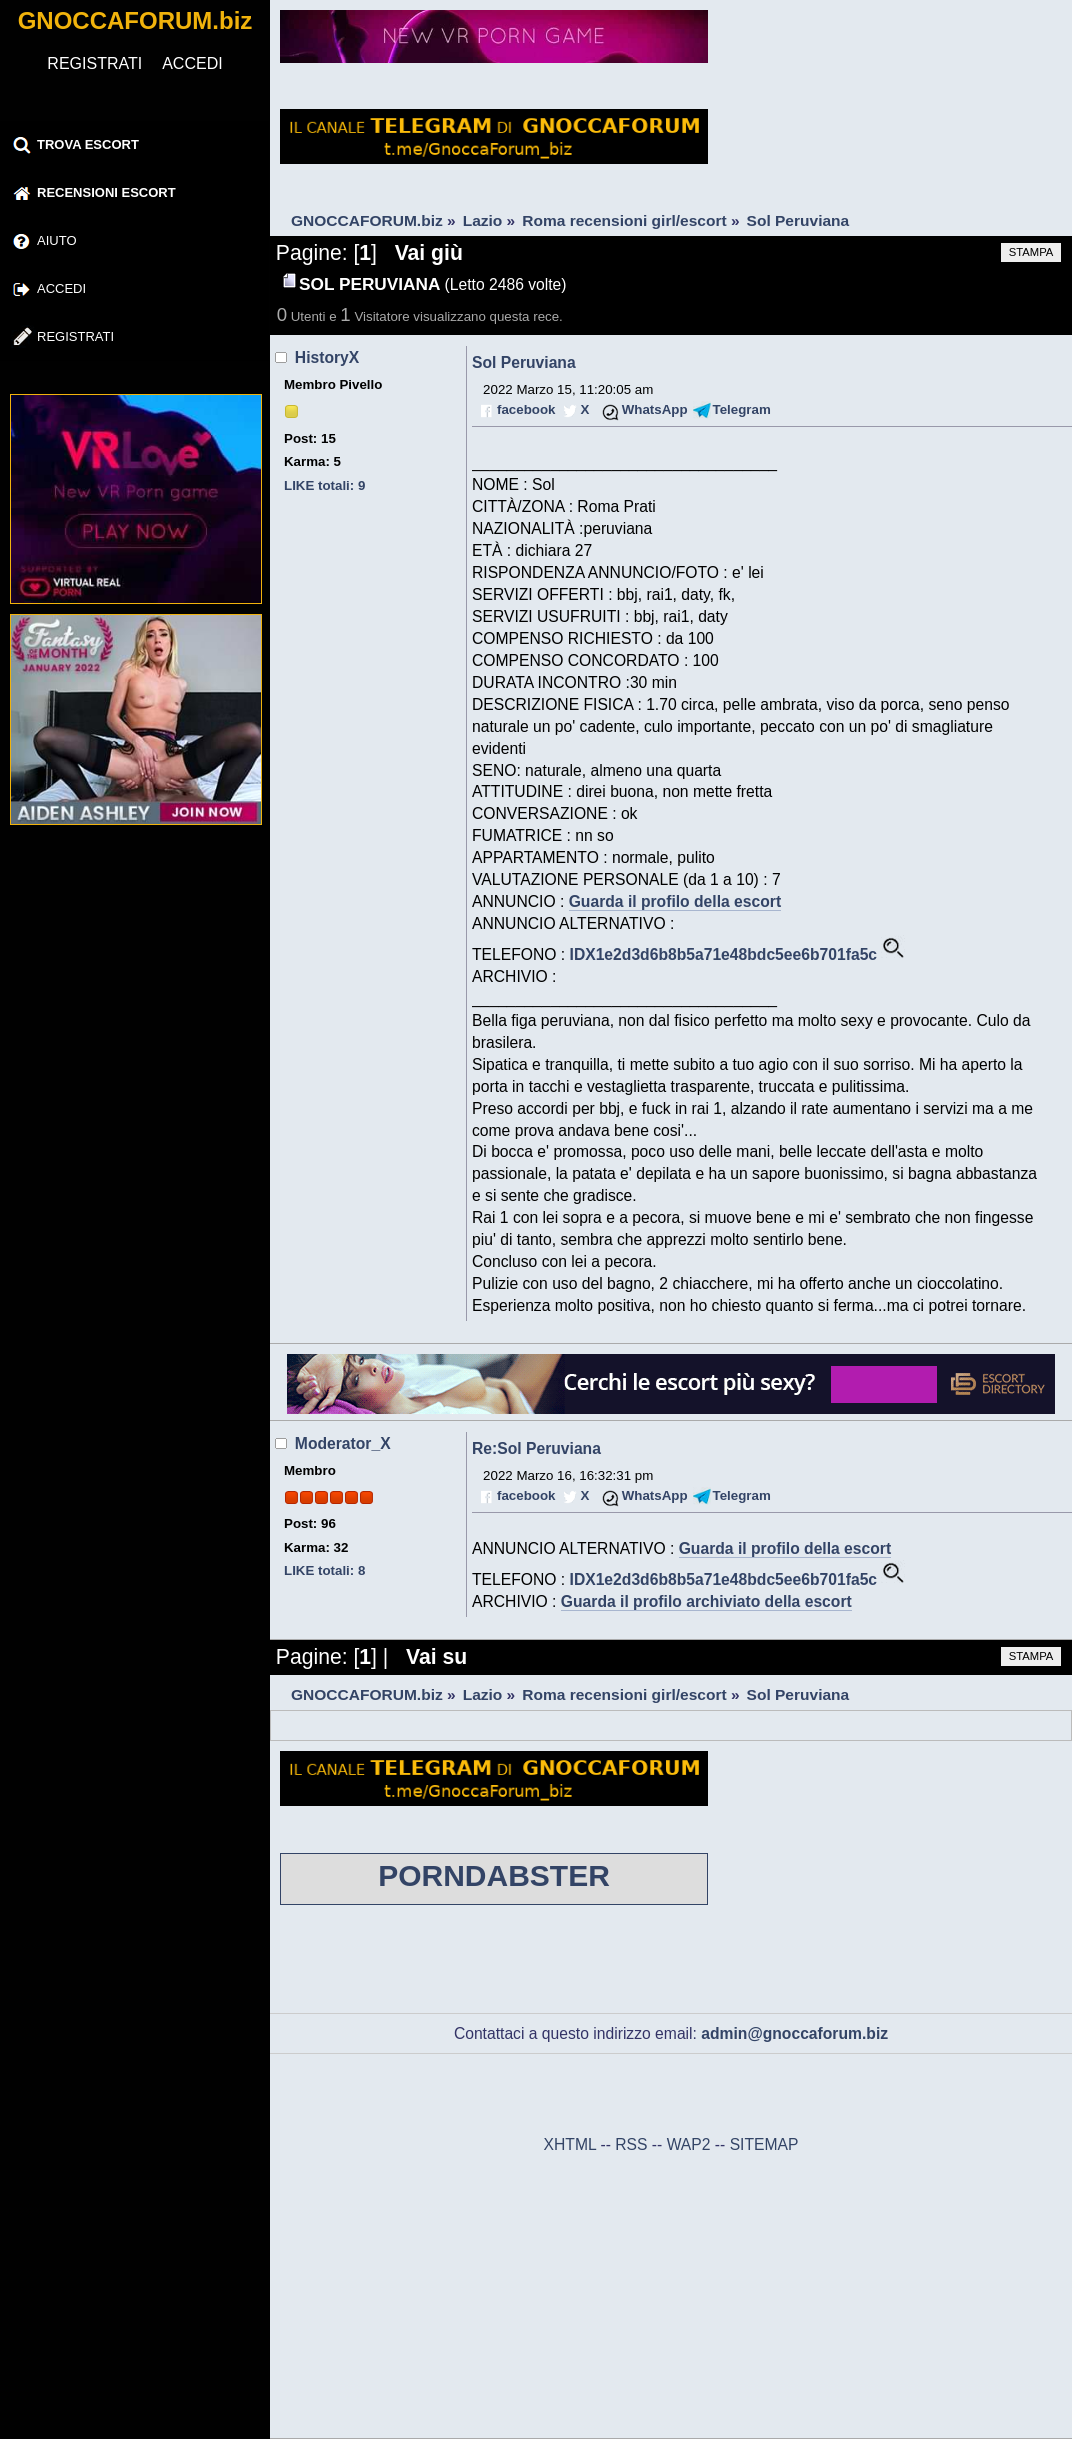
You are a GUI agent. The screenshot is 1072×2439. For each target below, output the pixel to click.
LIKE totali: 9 (324, 485)
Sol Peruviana (524, 362)
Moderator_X (343, 1443)
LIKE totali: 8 (324, 1570)
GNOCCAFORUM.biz (135, 20)
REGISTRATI (94, 63)
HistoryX (327, 357)
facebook (526, 409)
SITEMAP (764, 2144)
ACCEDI (192, 63)
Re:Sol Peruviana (536, 1448)
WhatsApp (655, 409)
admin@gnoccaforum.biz (794, 2033)
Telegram (742, 409)
